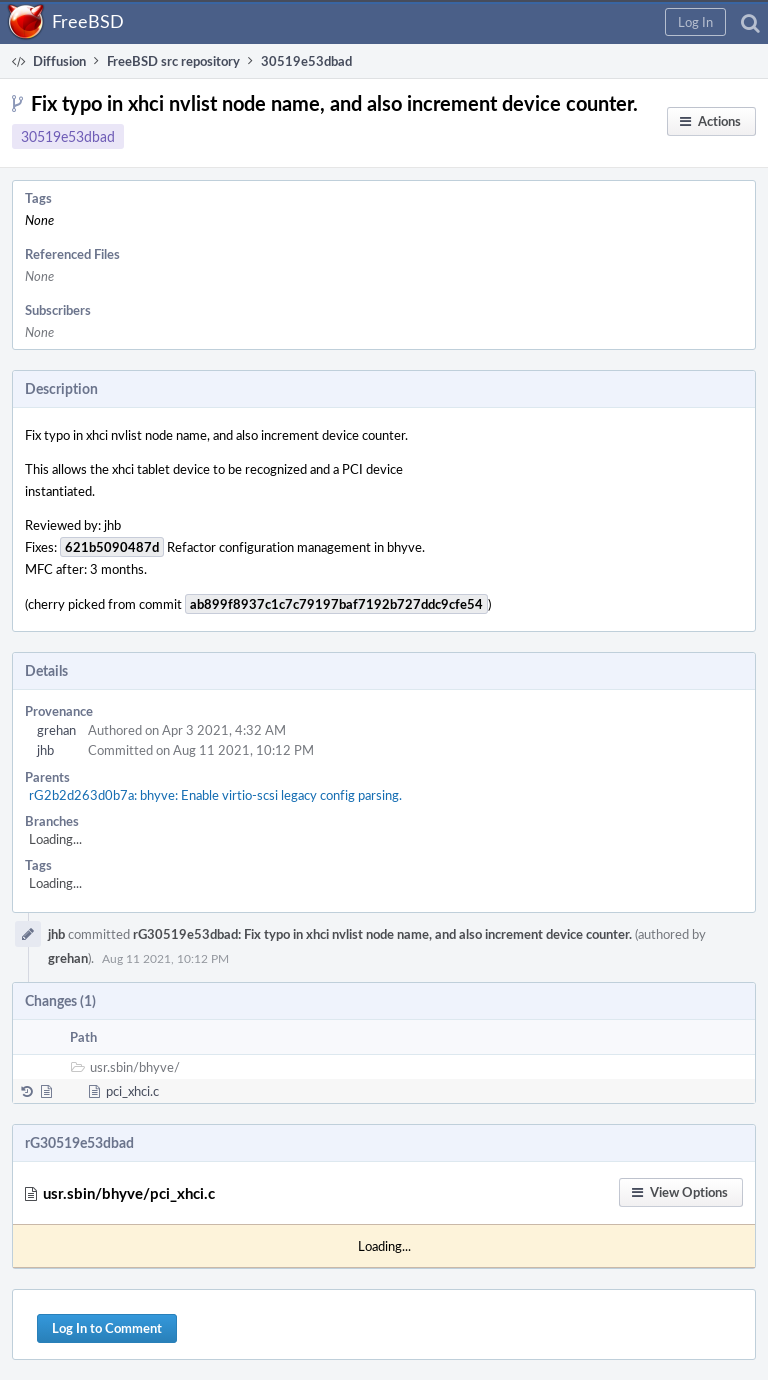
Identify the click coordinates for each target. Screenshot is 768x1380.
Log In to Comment (107, 1328)
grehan (56, 730)
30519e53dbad (68, 136)
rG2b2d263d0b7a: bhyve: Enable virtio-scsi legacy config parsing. (215, 795)
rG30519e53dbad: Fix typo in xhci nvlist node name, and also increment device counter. (382, 934)
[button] (695, 22)
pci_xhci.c (132, 1091)
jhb (45, 750)
